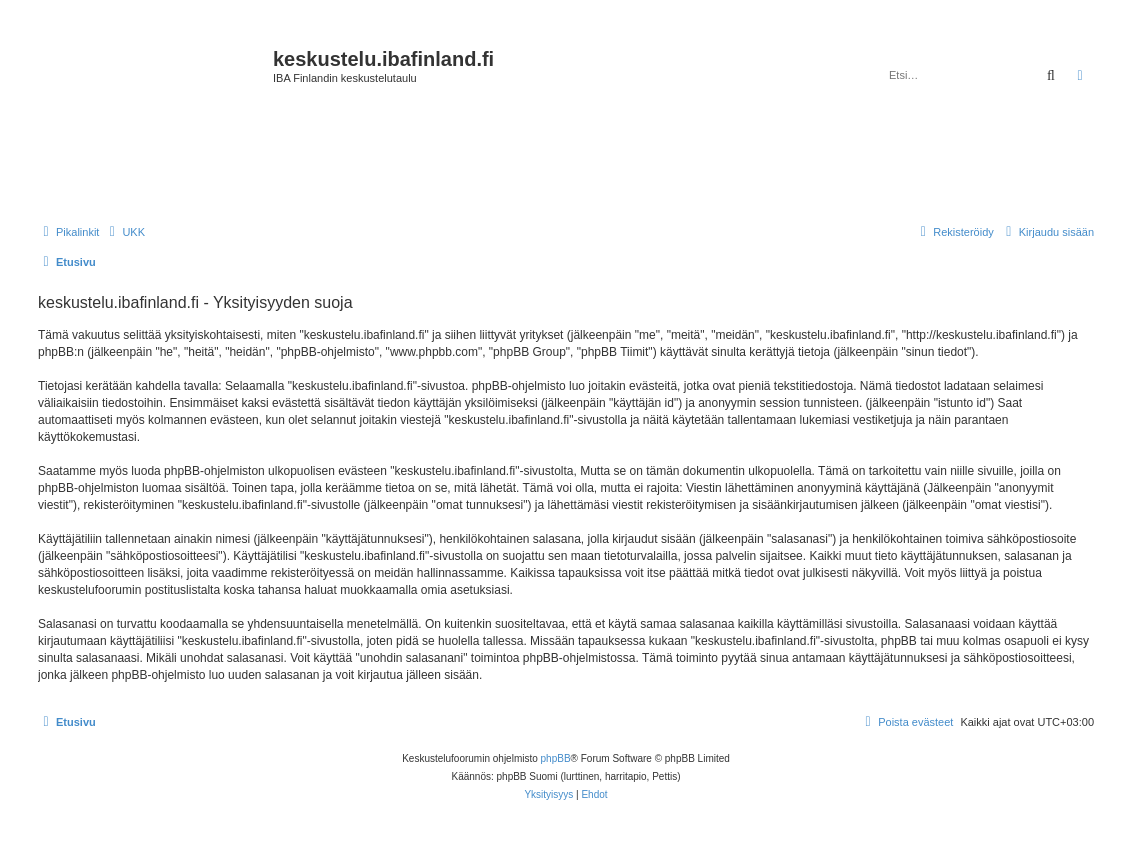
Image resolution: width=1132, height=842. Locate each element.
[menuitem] (124, 232)
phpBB (556, 758)
